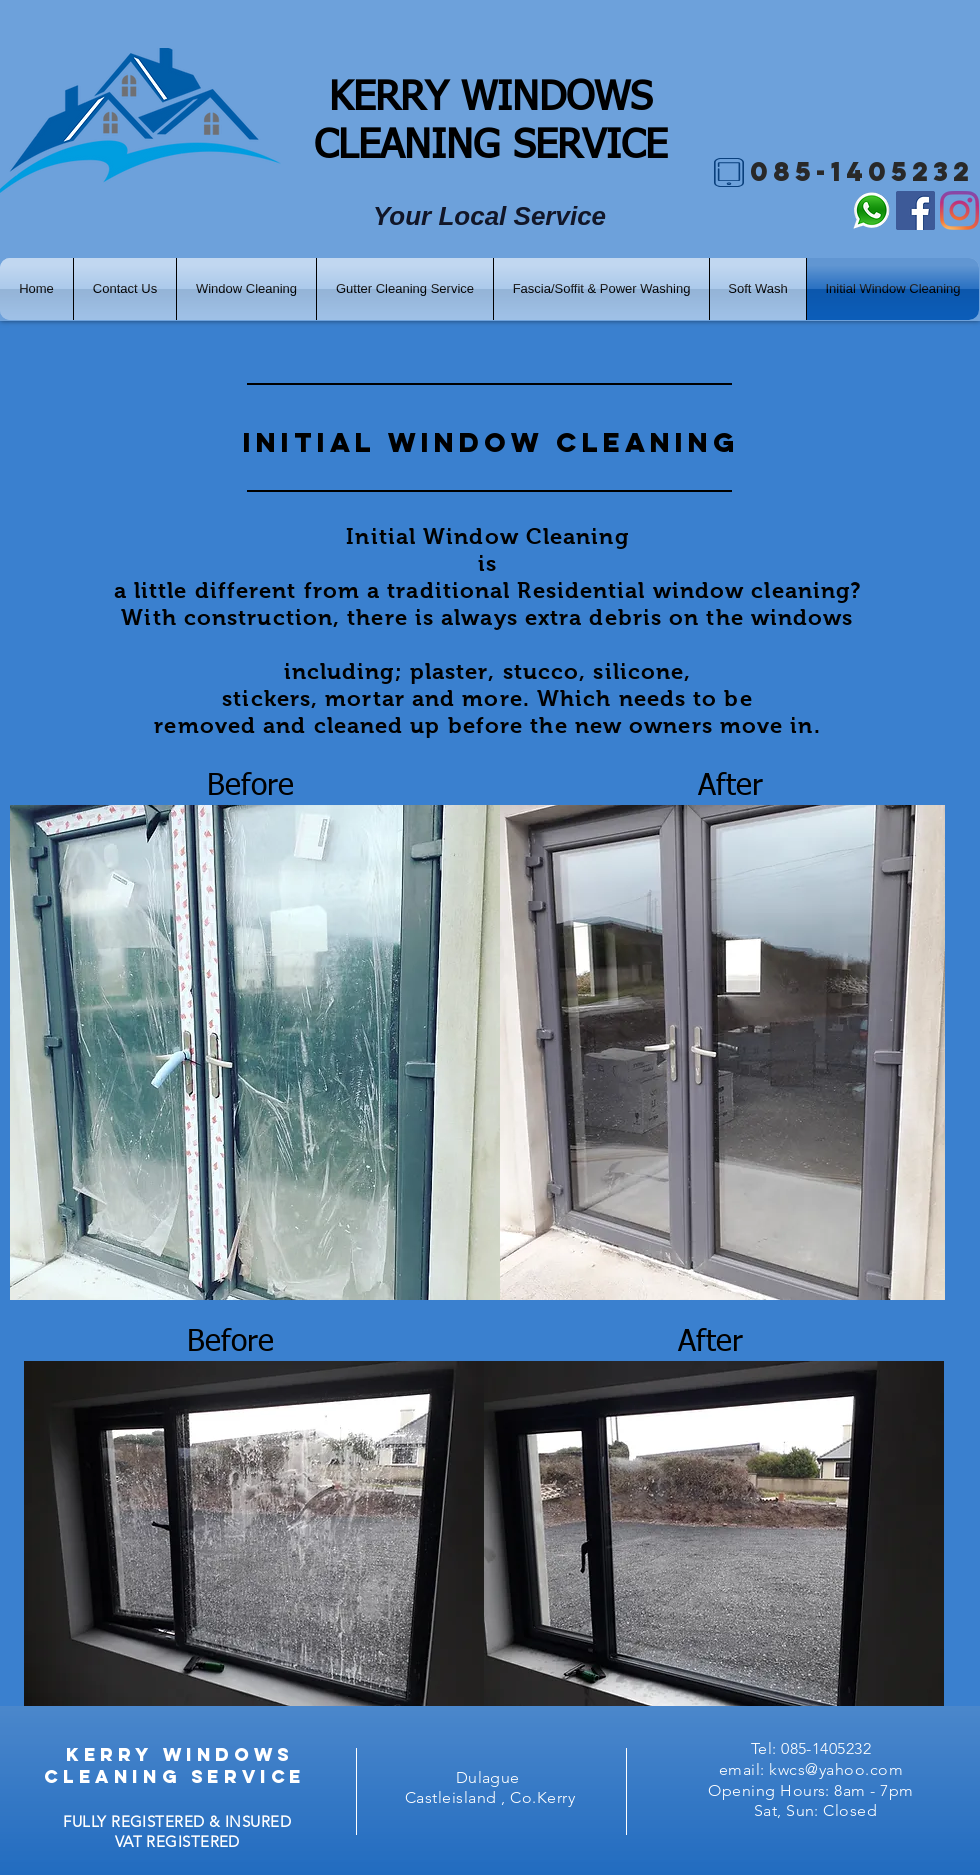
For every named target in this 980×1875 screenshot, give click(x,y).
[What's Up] (871, 210)
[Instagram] (959, 210)
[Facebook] (915, 210)
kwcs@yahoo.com (836, 1769)
